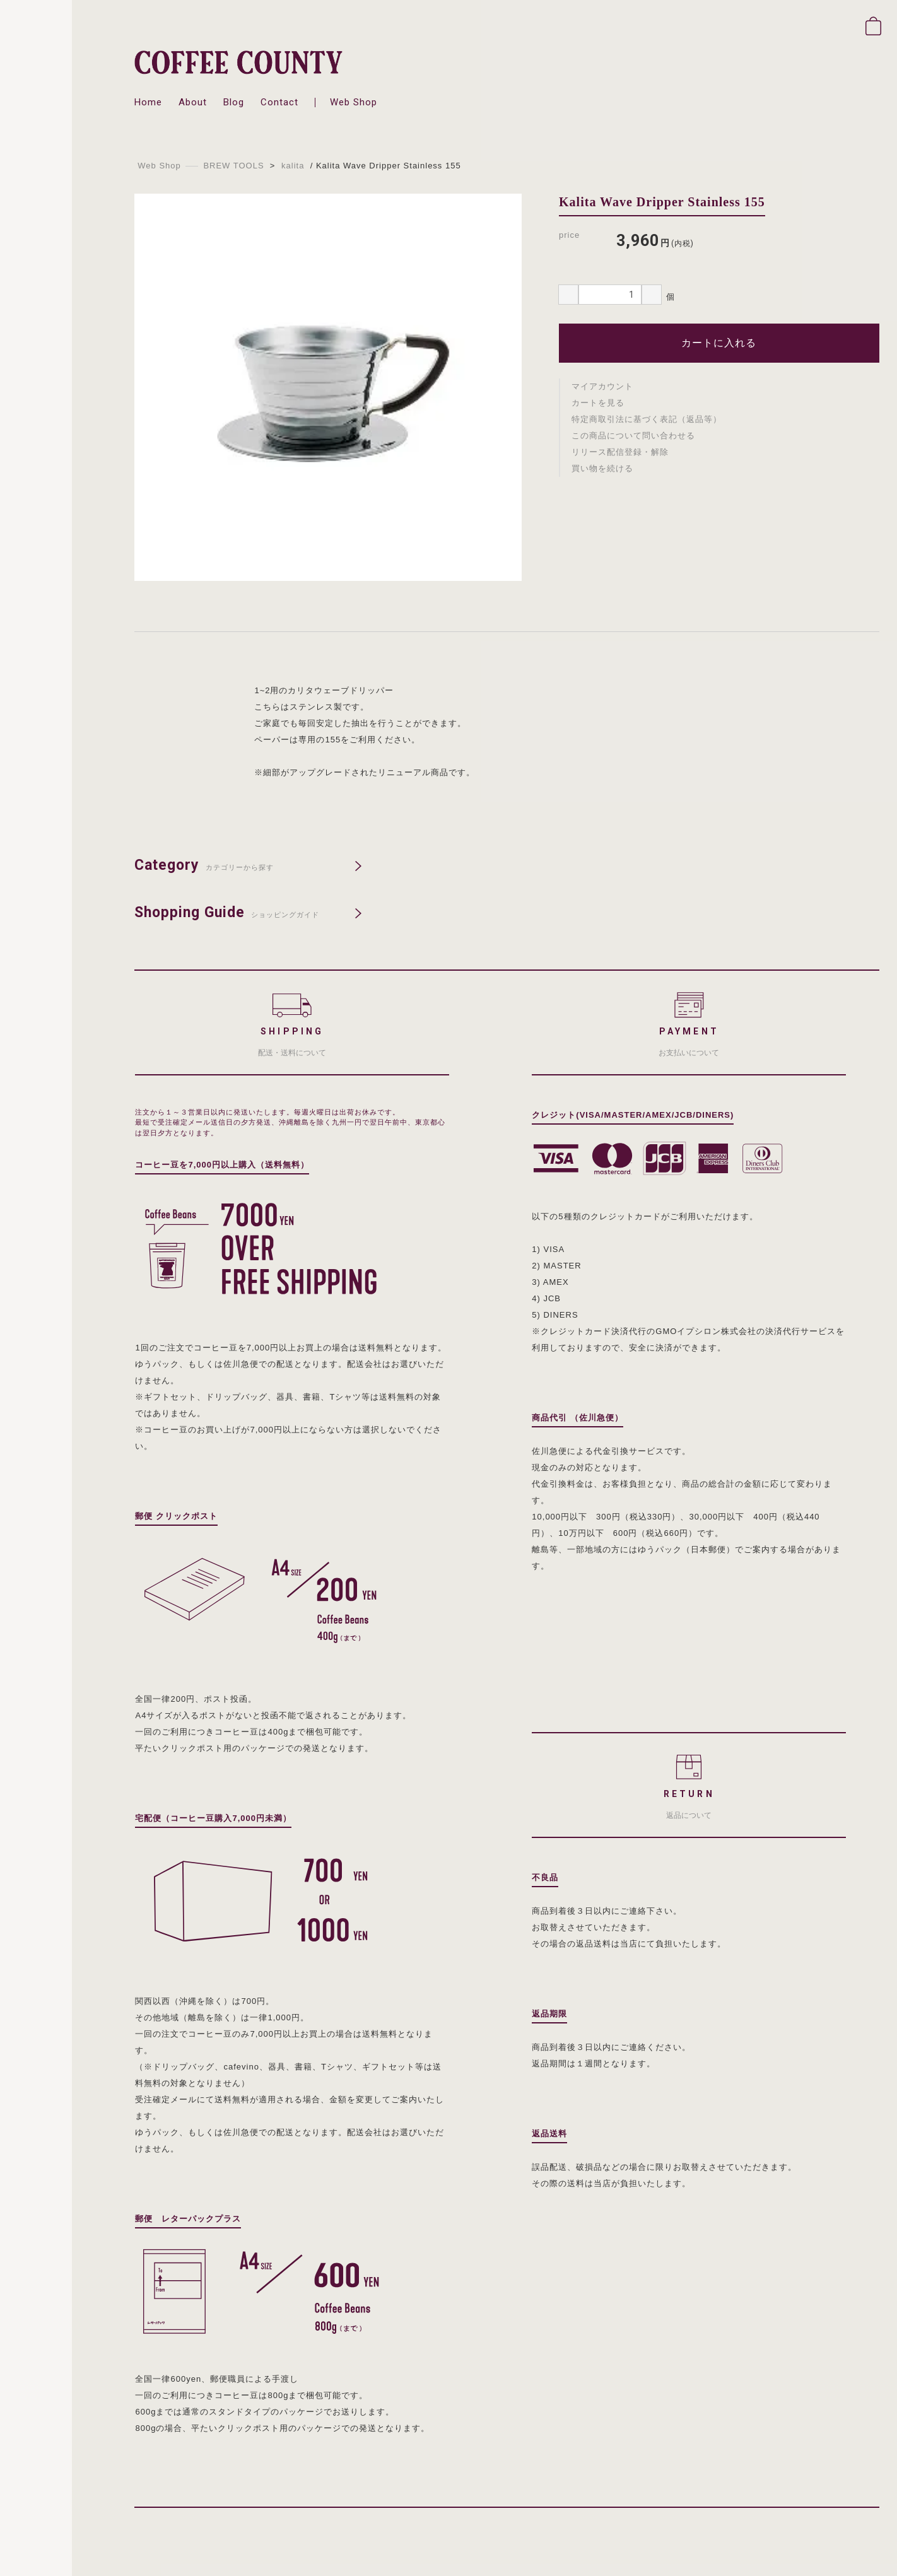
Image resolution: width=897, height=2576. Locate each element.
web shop (353, 102)
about (193, 102)
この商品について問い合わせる (633, 435)
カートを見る (598, 402)
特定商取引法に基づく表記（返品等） (647, 419)
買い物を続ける (602, 468)
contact (279, 102)
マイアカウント (602, 386)
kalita (292, 165)
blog (233, 102)
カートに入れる (718, 342)
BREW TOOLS (233, 165)
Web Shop (159, 165)
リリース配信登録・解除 (620, 452)
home (148, 102)
